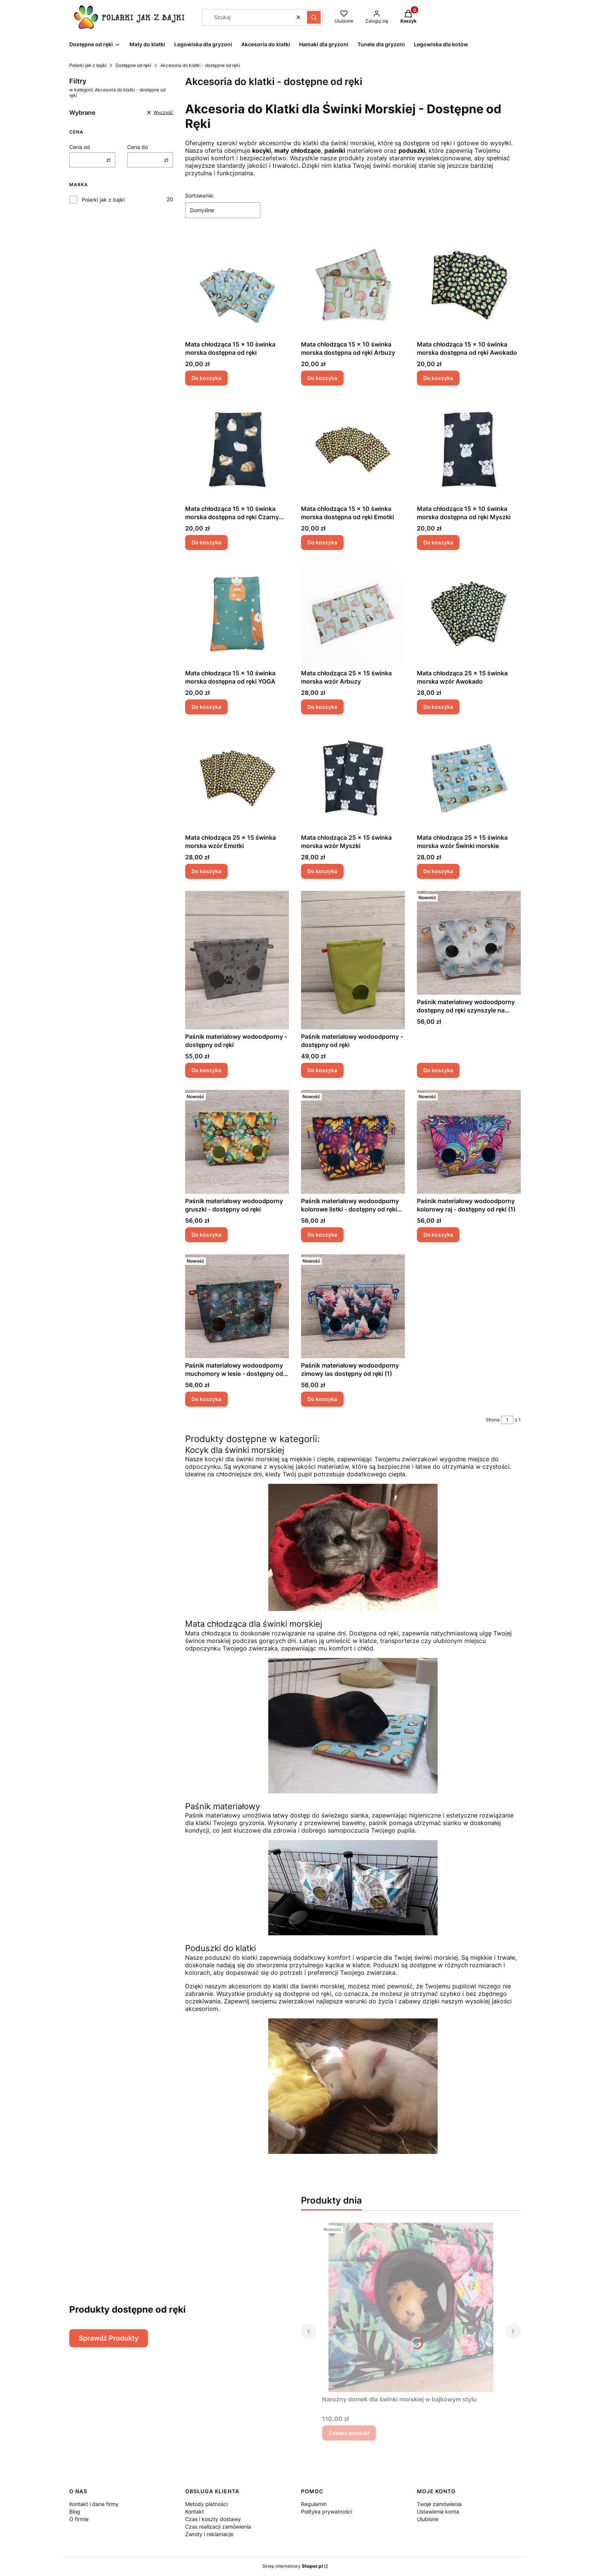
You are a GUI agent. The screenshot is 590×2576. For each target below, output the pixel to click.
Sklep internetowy (292, 2566)
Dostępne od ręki (133, 65)
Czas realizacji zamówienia (218, 2526)
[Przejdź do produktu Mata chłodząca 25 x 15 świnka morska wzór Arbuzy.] (353, 614)
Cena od (79, 147)
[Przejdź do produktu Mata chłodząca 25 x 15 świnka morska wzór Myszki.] (353, 778)
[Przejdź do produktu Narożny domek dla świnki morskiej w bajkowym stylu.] (411, 2307)
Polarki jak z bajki (87, 65)
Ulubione (427, 2519)
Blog (74, 2511)
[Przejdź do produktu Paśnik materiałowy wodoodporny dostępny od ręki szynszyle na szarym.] (469, 943)
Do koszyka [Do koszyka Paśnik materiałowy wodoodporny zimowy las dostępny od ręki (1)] (322, 1399)
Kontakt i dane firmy (94, 2504)
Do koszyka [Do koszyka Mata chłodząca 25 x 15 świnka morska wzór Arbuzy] (322, 707)
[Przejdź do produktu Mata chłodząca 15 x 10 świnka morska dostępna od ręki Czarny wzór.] (237, 450)
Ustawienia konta (438, 2511)
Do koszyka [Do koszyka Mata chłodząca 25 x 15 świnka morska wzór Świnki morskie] (438, 871)
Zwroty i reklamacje (209, 2534)
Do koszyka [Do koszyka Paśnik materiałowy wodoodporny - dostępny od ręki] (206, 1070)
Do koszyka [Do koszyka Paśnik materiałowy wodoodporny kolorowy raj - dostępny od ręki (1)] (438, 1234)
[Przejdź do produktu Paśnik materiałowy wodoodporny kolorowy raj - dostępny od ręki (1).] (469, 1142)
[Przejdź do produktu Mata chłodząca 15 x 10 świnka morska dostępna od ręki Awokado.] (469, 285)
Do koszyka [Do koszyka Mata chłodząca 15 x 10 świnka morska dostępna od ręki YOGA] (206, 707)
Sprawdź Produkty (108, 2338)
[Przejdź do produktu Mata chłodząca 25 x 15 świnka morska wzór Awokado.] (469, 614)
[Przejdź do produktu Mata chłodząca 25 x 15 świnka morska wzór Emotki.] (237, 778)
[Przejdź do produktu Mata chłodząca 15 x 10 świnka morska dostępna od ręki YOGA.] (237, 614)
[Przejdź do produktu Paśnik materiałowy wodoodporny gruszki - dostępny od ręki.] (237, 1142)
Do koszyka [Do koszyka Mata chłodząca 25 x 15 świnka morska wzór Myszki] (322, 871)
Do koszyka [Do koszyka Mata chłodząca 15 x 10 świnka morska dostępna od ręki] (206, 378)
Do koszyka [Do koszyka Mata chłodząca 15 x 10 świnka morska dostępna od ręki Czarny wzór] (206, 542)
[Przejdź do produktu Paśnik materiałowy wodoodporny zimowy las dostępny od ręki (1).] (353, 1306)
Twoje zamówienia (439, 2504)
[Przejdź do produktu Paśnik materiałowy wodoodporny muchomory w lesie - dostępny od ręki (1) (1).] (237, 1306)
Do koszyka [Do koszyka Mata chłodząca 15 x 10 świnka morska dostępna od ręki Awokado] (438, 378)
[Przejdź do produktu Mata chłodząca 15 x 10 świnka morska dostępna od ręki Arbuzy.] (353, 285)
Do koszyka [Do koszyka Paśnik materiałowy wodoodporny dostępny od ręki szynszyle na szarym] (438, 1070)
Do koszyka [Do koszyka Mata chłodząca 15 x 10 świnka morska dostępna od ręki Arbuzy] (322, 378)
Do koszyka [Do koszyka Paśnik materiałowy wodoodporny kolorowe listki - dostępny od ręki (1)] (322, 1234)
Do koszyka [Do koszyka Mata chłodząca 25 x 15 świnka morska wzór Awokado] (438, 707)
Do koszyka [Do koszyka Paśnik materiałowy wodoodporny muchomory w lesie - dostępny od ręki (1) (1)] (206, 1399)
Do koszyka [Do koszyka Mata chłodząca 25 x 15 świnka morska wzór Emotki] (206, 871)
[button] (314, 17)
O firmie (78, 2519)
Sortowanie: (199, 195)
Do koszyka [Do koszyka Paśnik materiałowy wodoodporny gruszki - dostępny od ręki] (206, 1234)
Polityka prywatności (326, 2511)
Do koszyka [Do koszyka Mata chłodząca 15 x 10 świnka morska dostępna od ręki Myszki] (438, 542)
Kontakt (194, 2511)
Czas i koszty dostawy (213, 2519)
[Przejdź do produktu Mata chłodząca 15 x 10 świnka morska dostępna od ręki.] (237, 285)
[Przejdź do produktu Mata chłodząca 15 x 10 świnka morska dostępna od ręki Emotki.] (353, 450)
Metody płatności (206, 2504)
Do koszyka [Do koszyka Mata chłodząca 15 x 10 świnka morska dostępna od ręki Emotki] (322, 542)
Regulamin (314, 2504)
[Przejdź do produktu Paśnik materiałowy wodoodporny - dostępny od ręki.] (237, 960)
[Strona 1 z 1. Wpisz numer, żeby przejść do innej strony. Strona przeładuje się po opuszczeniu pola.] (507, 1420)
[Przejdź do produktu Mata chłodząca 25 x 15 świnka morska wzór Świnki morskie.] (469, 778)
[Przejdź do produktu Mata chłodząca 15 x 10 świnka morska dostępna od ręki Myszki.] (469, 450)
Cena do (137, 147)
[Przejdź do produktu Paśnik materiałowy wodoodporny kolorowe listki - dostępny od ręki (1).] (353, 1142)
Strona (493, 1419)
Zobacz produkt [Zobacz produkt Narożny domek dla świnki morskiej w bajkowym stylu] (349, 2433)
